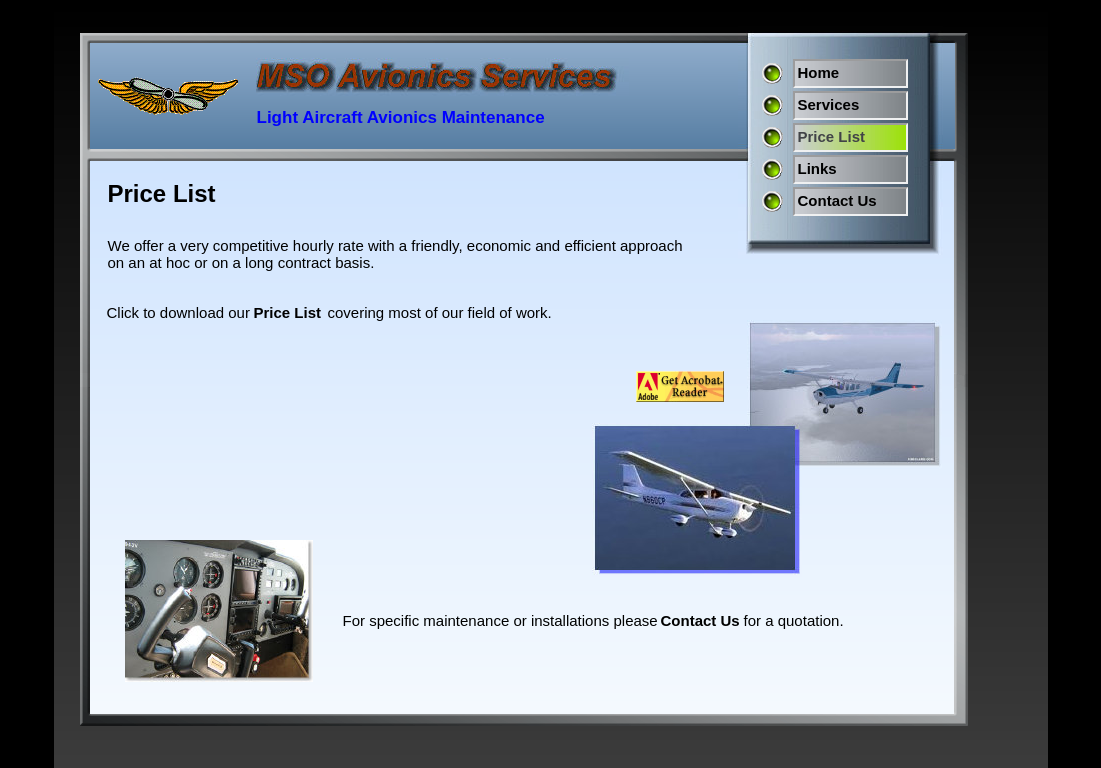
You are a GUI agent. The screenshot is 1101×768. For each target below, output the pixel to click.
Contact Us (837, 200)
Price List (288, 312)
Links (817, 168)
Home (819, 72)
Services (829, 104)
